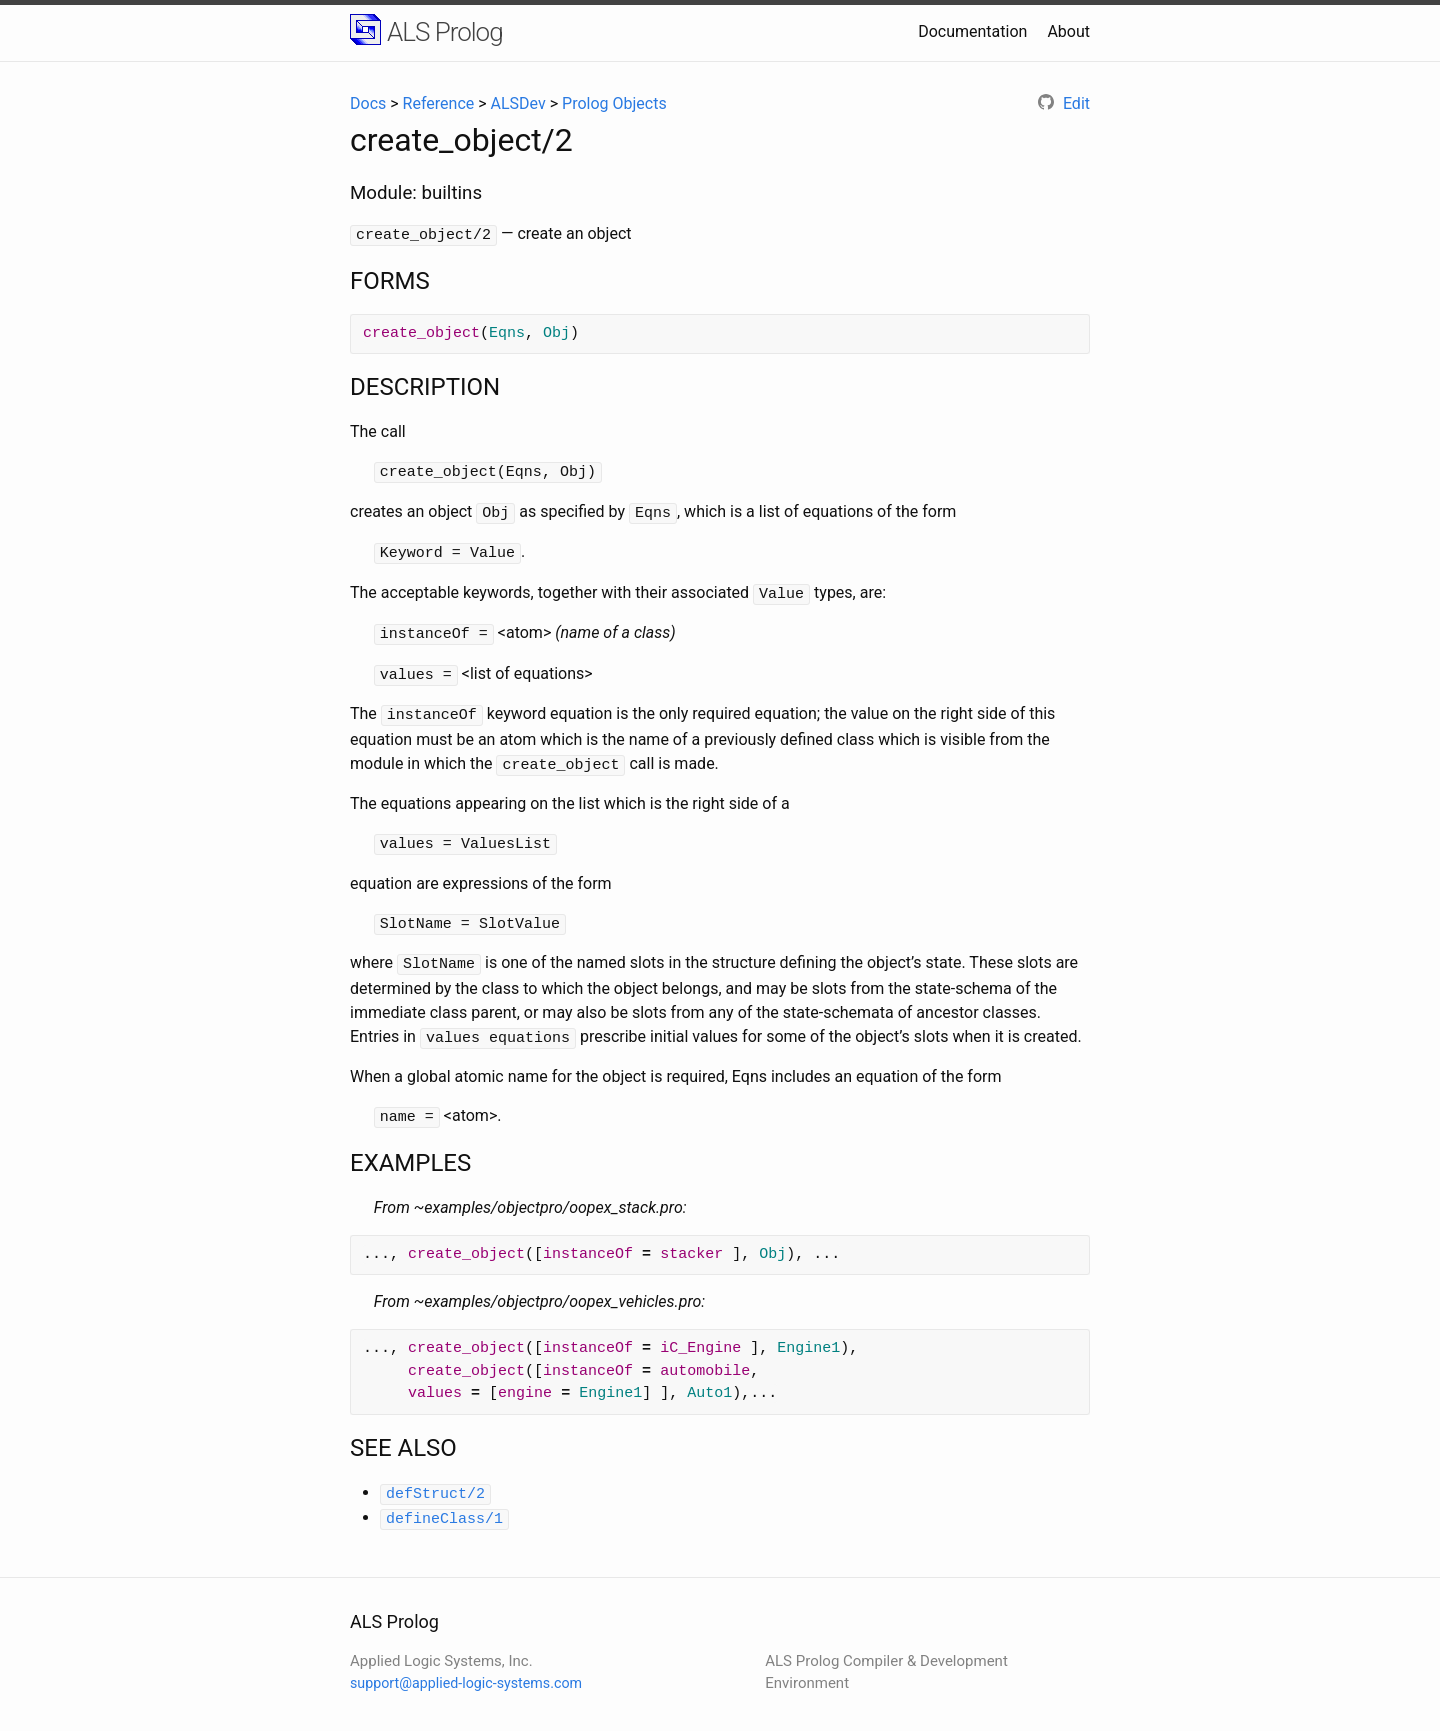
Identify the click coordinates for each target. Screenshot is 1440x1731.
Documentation (972, 31)
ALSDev (518, 103)
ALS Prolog (445, 32)
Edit (1064, 103)
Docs (368, 103)
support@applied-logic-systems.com (466, 1660)
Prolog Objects (614, 103)
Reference (439, 103)
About (1068, 31)
